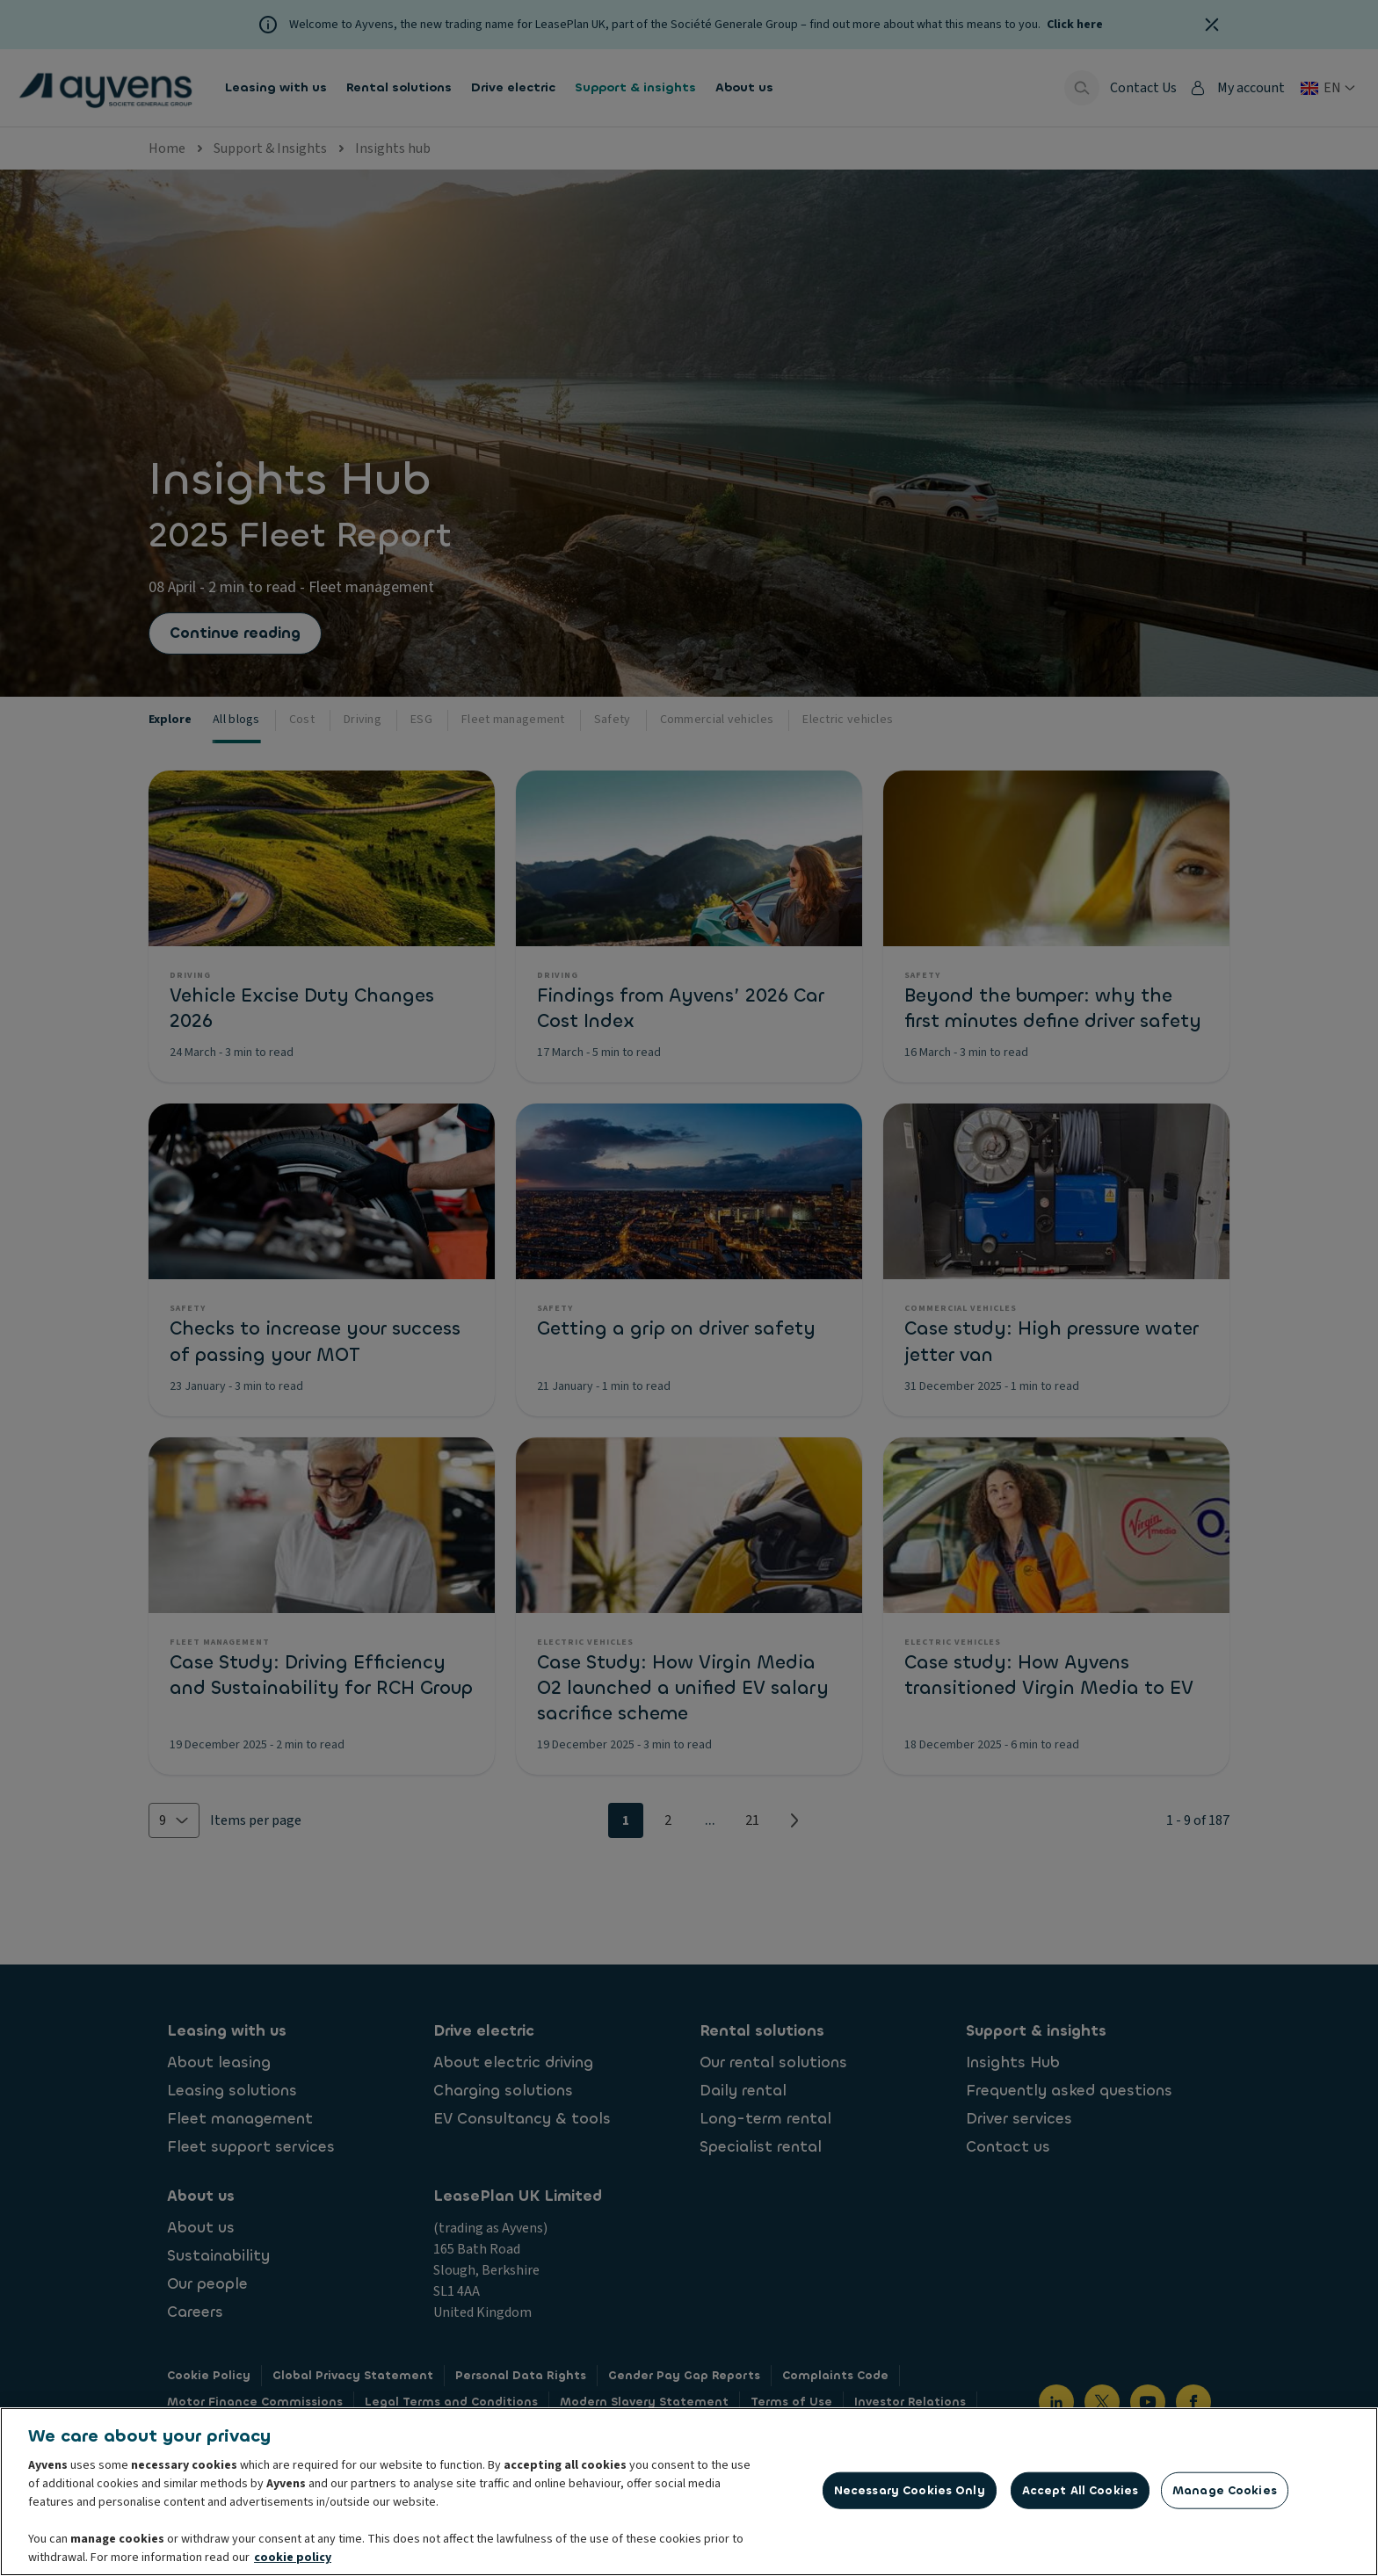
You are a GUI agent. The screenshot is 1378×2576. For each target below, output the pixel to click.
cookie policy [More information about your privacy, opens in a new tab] (292, 2563)
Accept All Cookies (1080, 2495)
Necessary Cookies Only (909, 2495)
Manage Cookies (1224, 2495)
